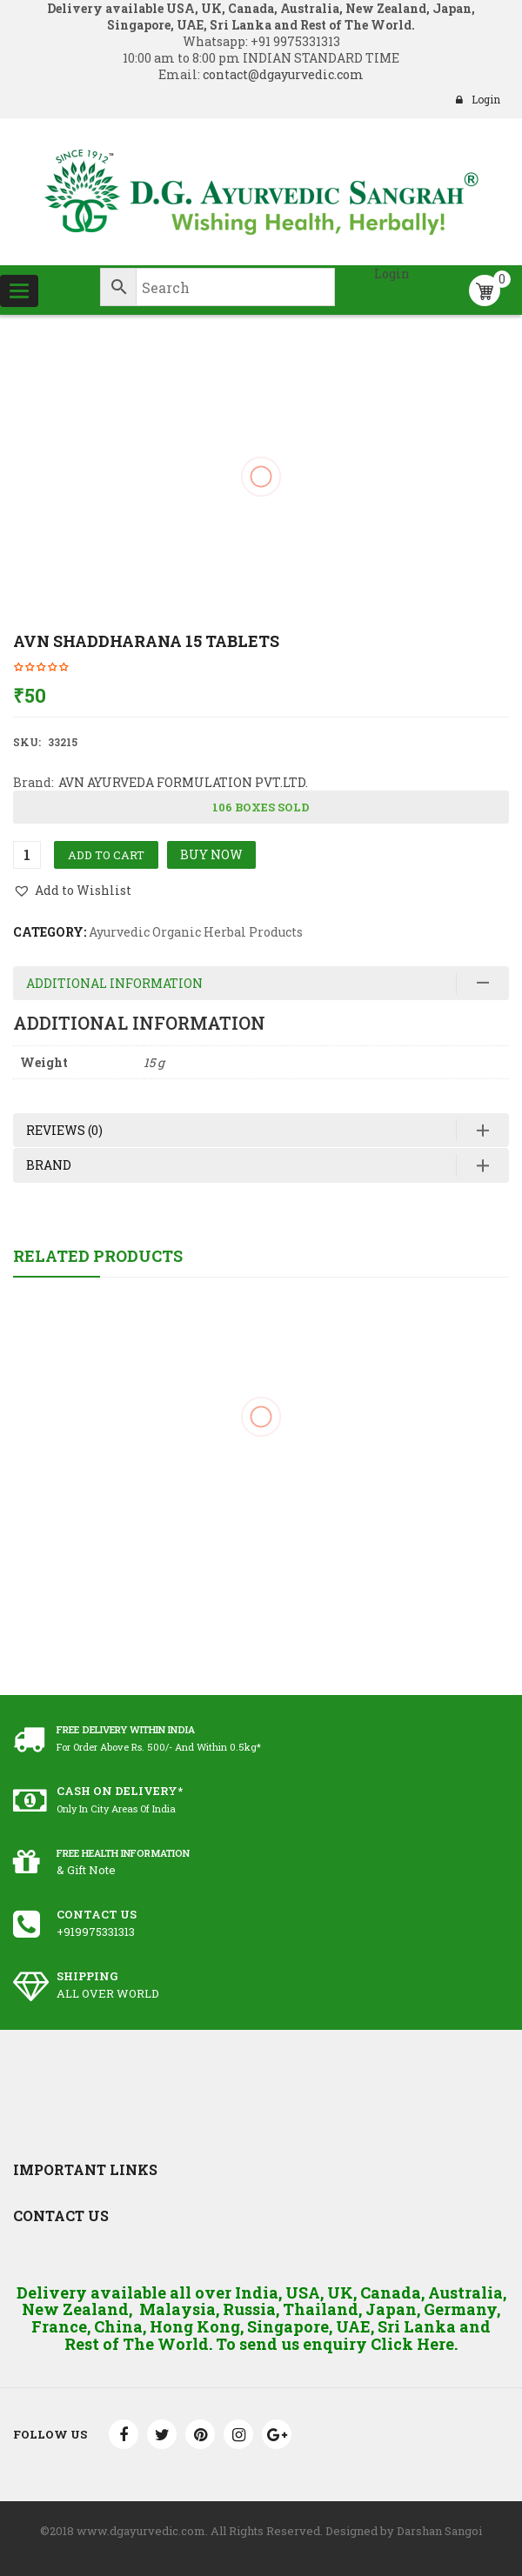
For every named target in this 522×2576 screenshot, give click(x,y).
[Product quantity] (27, 855)
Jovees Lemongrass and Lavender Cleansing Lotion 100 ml (261, 1495)
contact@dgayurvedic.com (282, 74)
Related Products (98, 1255)
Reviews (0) (64, 1130)
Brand (48, 1165)
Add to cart (106, 855)
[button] (72, 890)
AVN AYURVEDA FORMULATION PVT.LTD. (183, 782)
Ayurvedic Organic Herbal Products (196, 932)
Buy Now (211, 854)
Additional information (114, 983)
